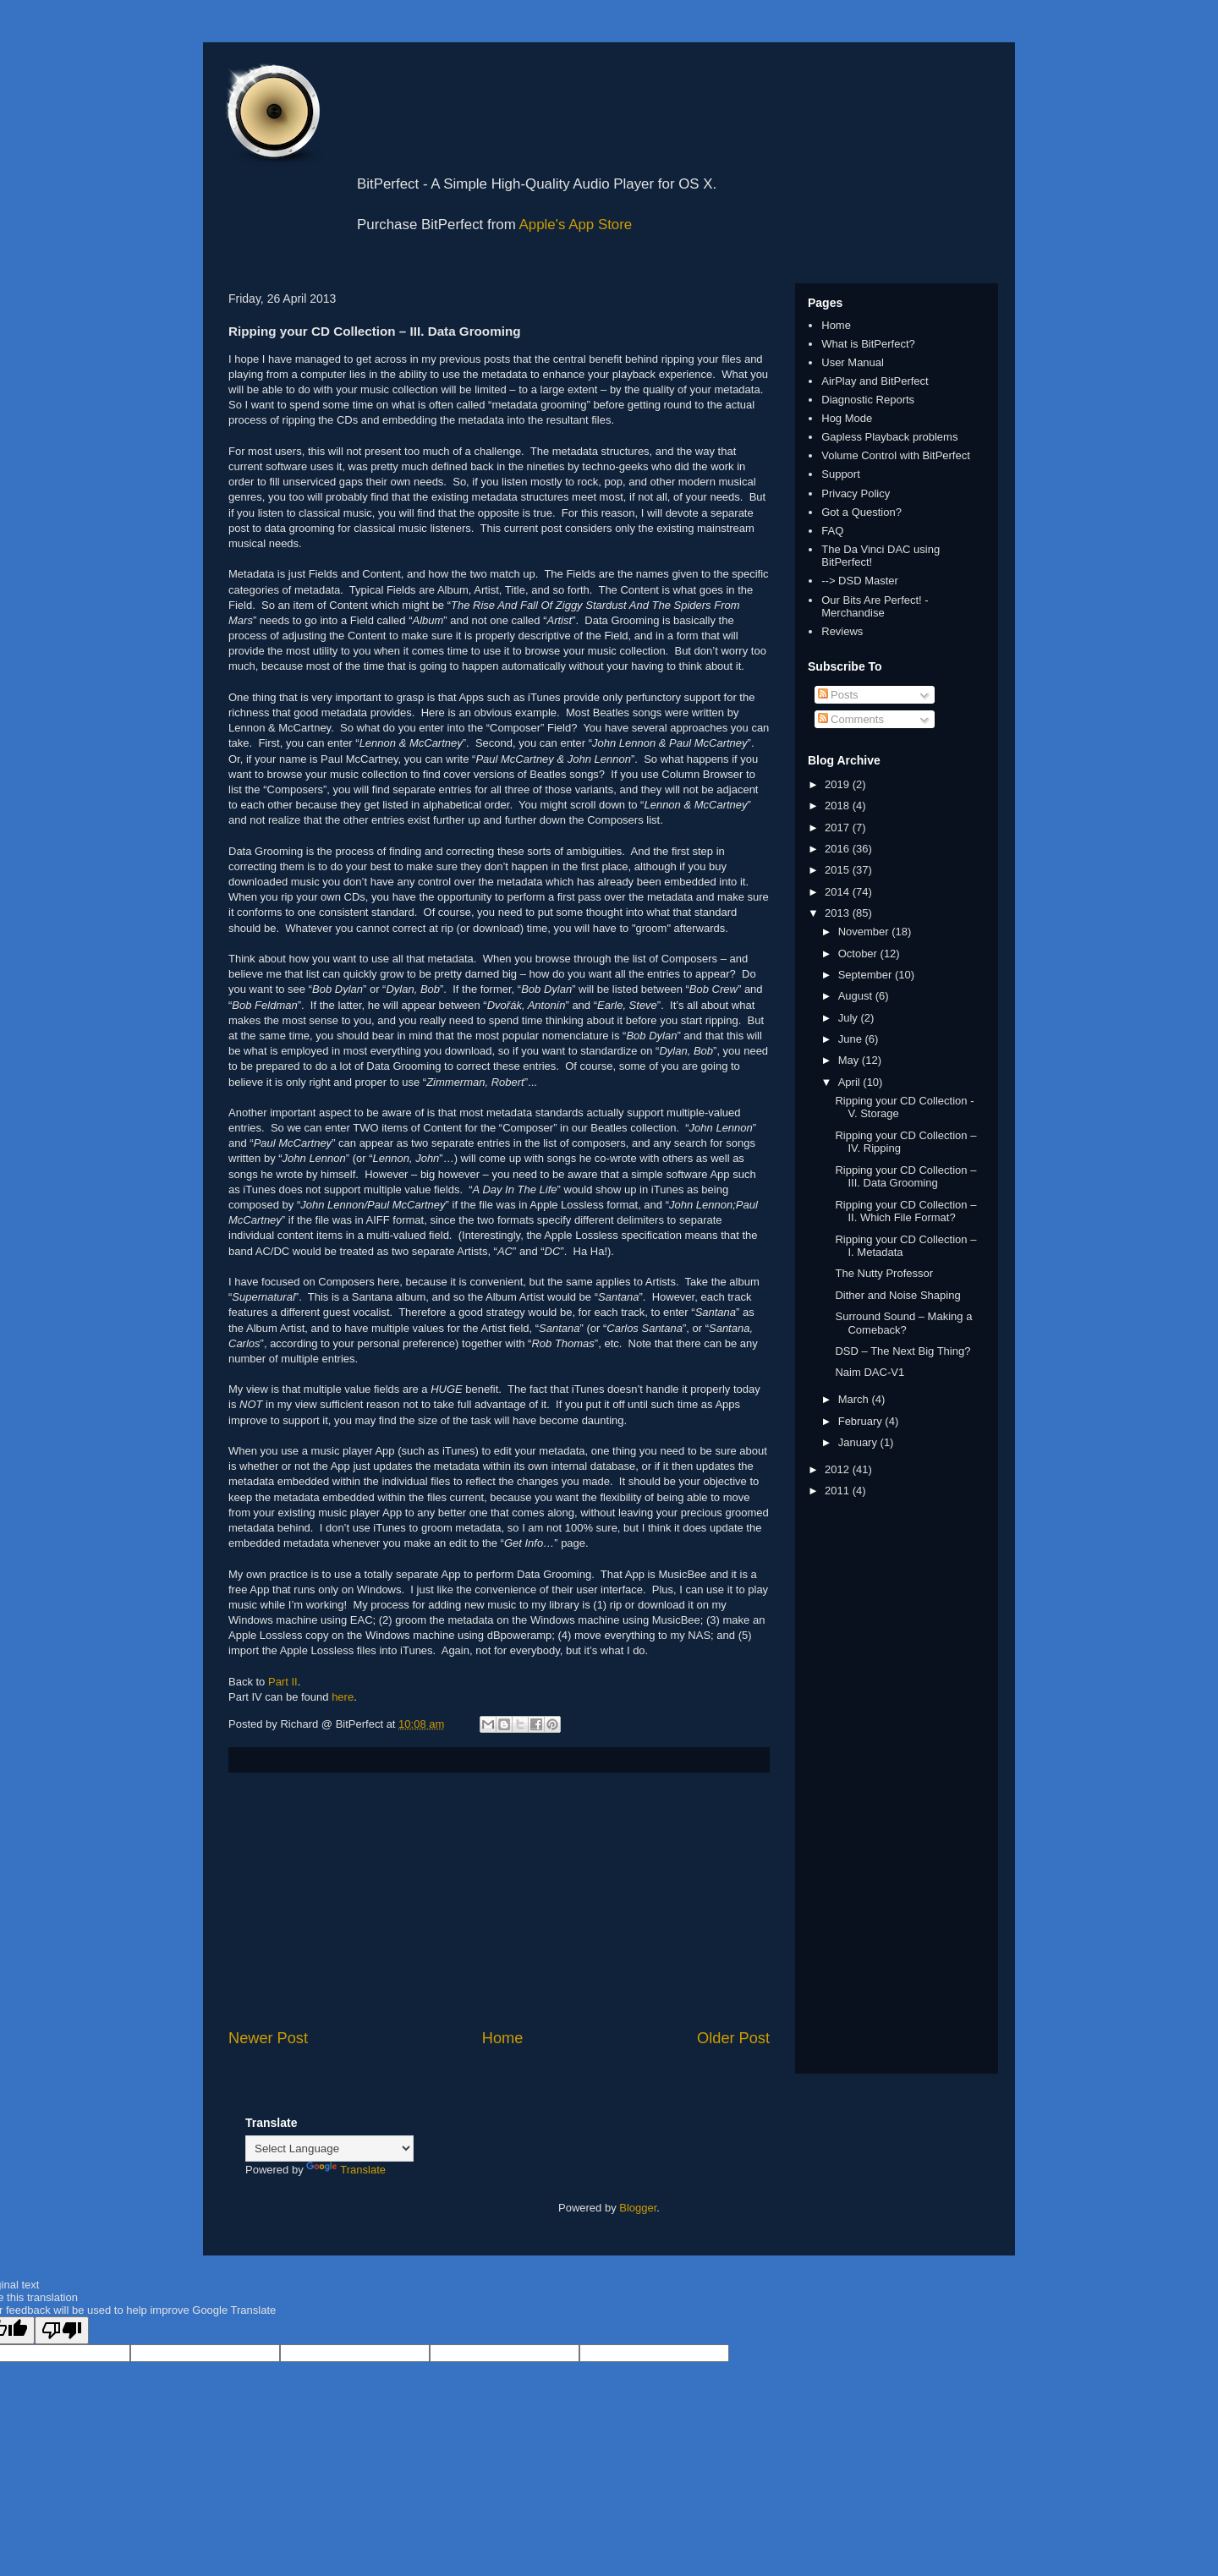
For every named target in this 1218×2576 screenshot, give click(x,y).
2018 (839, 805)
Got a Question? (861, 512)
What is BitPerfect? (868, 343)
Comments (851, 719)
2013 (839, 913)
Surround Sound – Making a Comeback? (903, 1323)
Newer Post (268, 2038)
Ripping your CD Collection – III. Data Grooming (905, 1177)
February (862, 1421)
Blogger (637, 2207)
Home (503, 2038)
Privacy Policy (855, 493)
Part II (283, 1681)
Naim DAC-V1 (869, 1372)
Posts (838, 694)
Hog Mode (846, 418)
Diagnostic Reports (867, 399)
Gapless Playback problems (889, 436)
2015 (839, 869)
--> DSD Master (859, 580)
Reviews (842, 631)
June (851, 1039)
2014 (839, 891)
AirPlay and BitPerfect (874, 381)
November (865, 931)
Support (840, 474)
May (850, 1060)
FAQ (832, 530)
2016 (839, 848)
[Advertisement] (499, 1900)
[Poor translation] (62, 2330)
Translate (346, 2169)
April (851, 1082)
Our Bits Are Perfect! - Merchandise (874, 607)
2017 (839, 827)
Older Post (733, 2038)
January (859, 1442)
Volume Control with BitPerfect (895, 455)
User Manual (852, 362)
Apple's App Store (576, 224)
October (859, 953)
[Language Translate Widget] (329, 2148)
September (866, 974)
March (855, 1399)
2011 (839, 1490)
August (856, 995)
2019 (839, 784)
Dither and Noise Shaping (897, 1295)
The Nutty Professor (884, 1273)
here (343, 1697)
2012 (839, 1469)
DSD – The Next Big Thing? (902, 1351)
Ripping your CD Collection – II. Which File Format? (905, 1211)
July (849, 1017)
